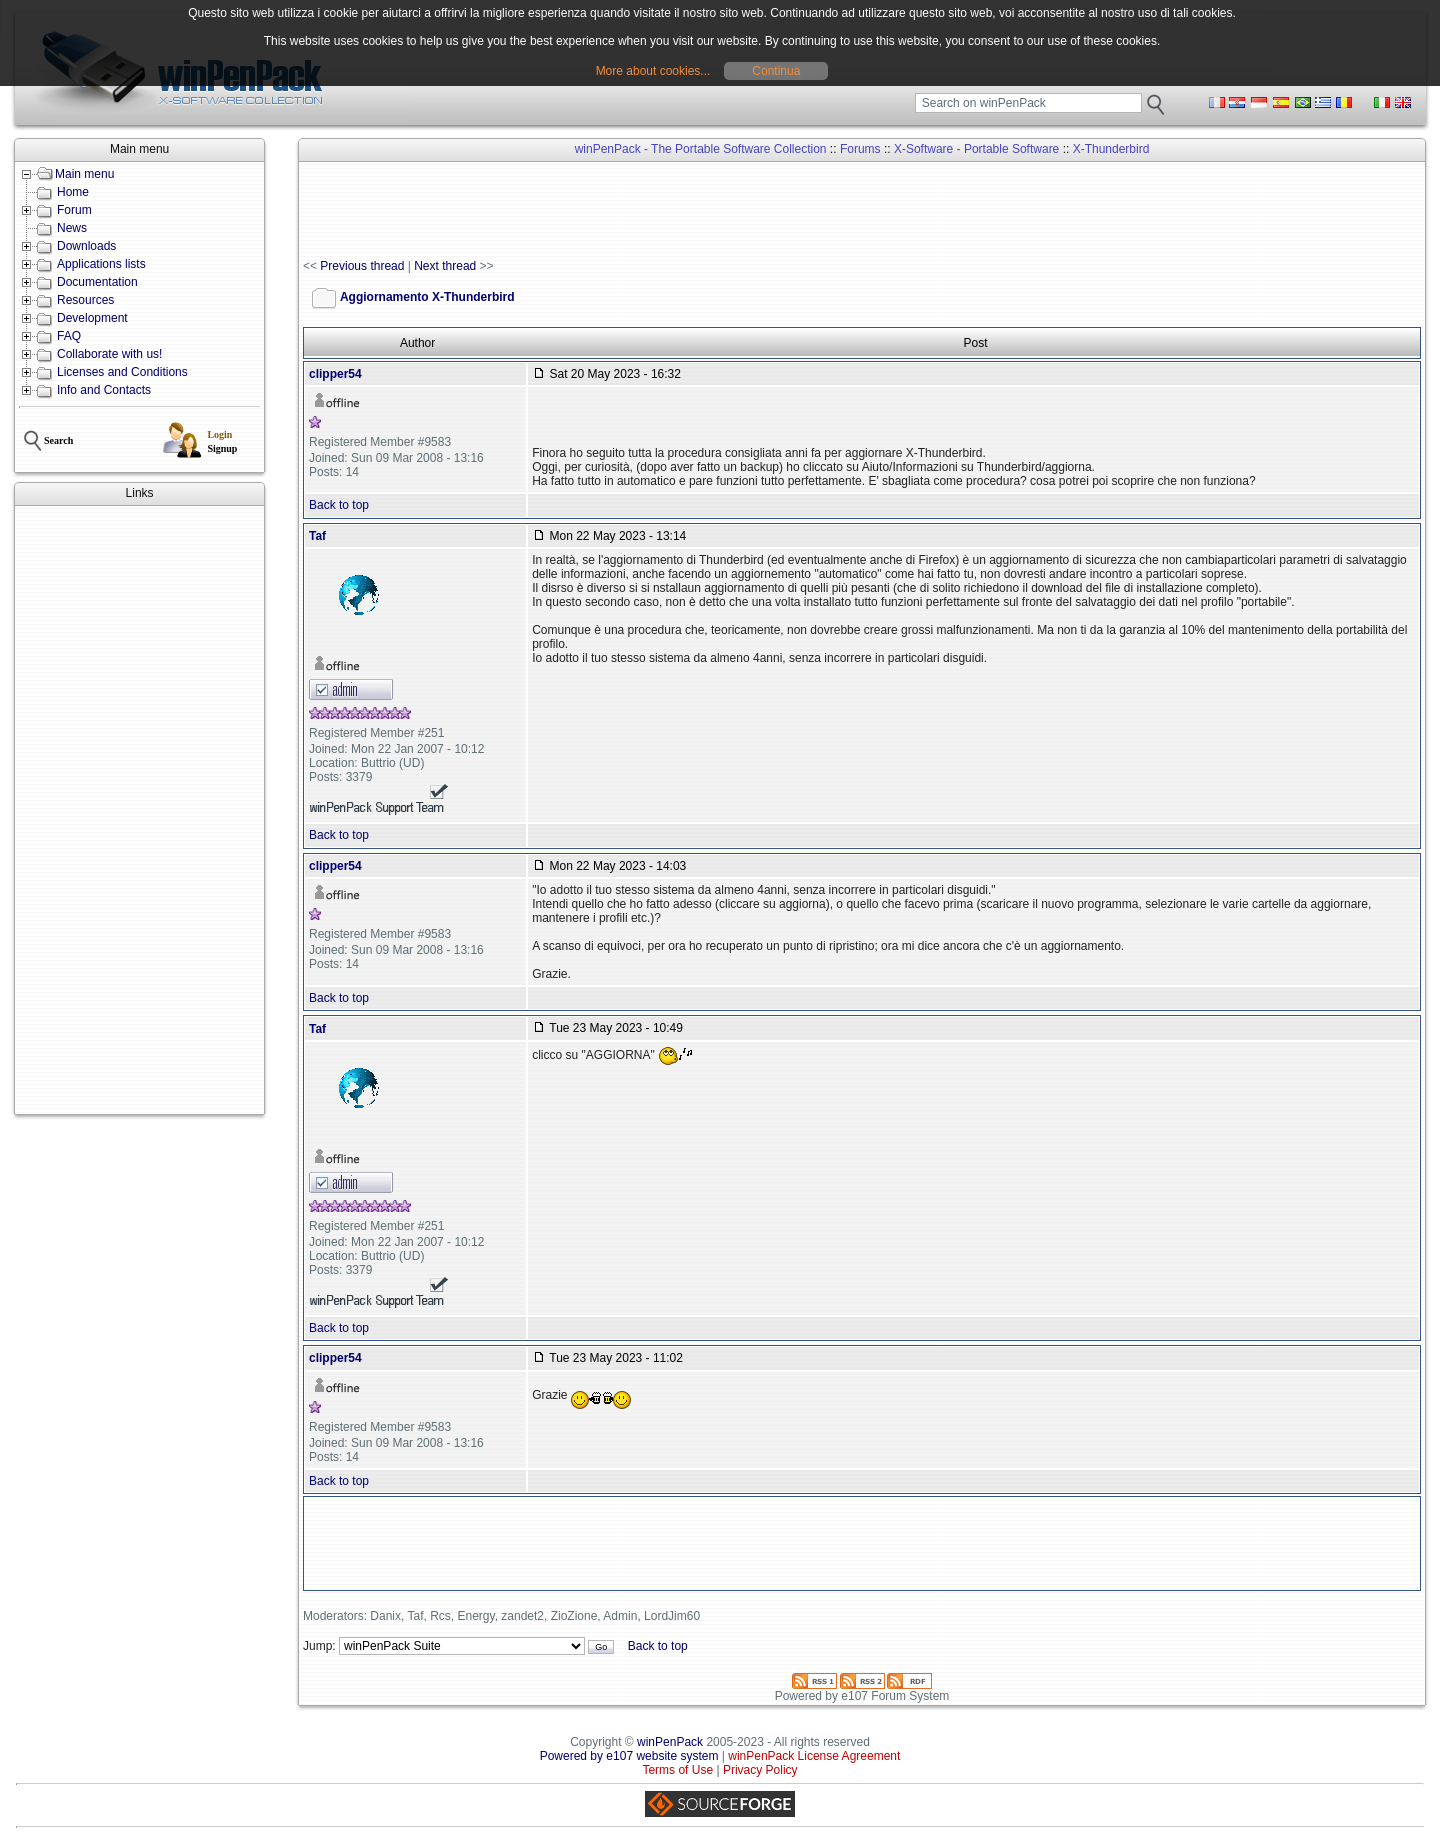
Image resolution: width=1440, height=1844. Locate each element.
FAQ (69, 336)
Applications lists (101, 264)
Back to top (339, 505)
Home (73, 192)
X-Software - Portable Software (976, 149)
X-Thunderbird (1111, 149)
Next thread (445, 266)
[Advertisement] (139, 810)
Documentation (97, 282)
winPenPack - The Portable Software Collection (701, 149)
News (72, 228)
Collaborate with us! (109, 354)
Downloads (86, 246)
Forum (74, 210)
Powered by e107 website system (629, 1756)
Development (92, 318)
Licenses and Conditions (122, 372)
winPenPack (670, 1742)
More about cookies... (653, 71)
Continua (776, 71)
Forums (860, 149)
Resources (85, 300)
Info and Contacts (104, 390)
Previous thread (362, 266)
